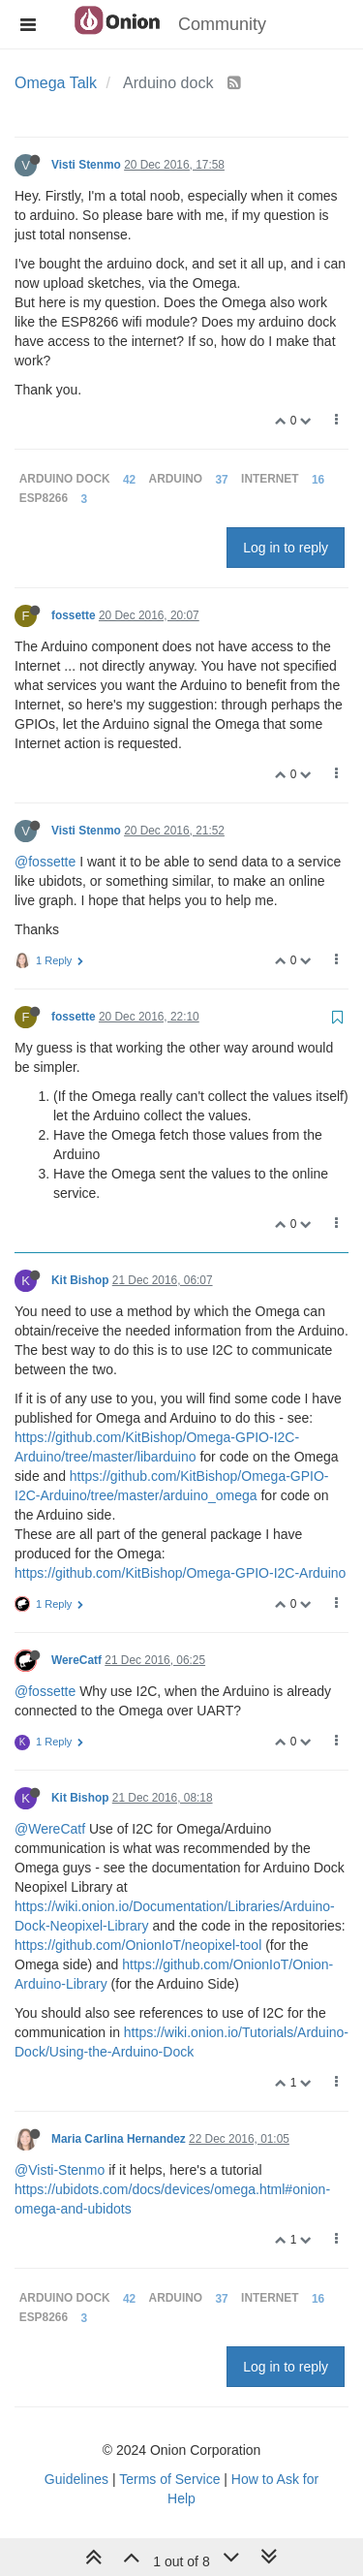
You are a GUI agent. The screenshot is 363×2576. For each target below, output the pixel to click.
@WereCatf (50, 1829)
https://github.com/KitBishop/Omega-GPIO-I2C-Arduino (180, 1573)
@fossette (45, 861)
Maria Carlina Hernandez (118, 2139)
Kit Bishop (79, 1280)
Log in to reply (285, 547)
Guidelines (76, 2479)
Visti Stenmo (86, 165)
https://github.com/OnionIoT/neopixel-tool (138, 1945)
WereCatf (76, 1660)
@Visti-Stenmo (60, 2170)
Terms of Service (169, 2479)
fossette (73, 615)
